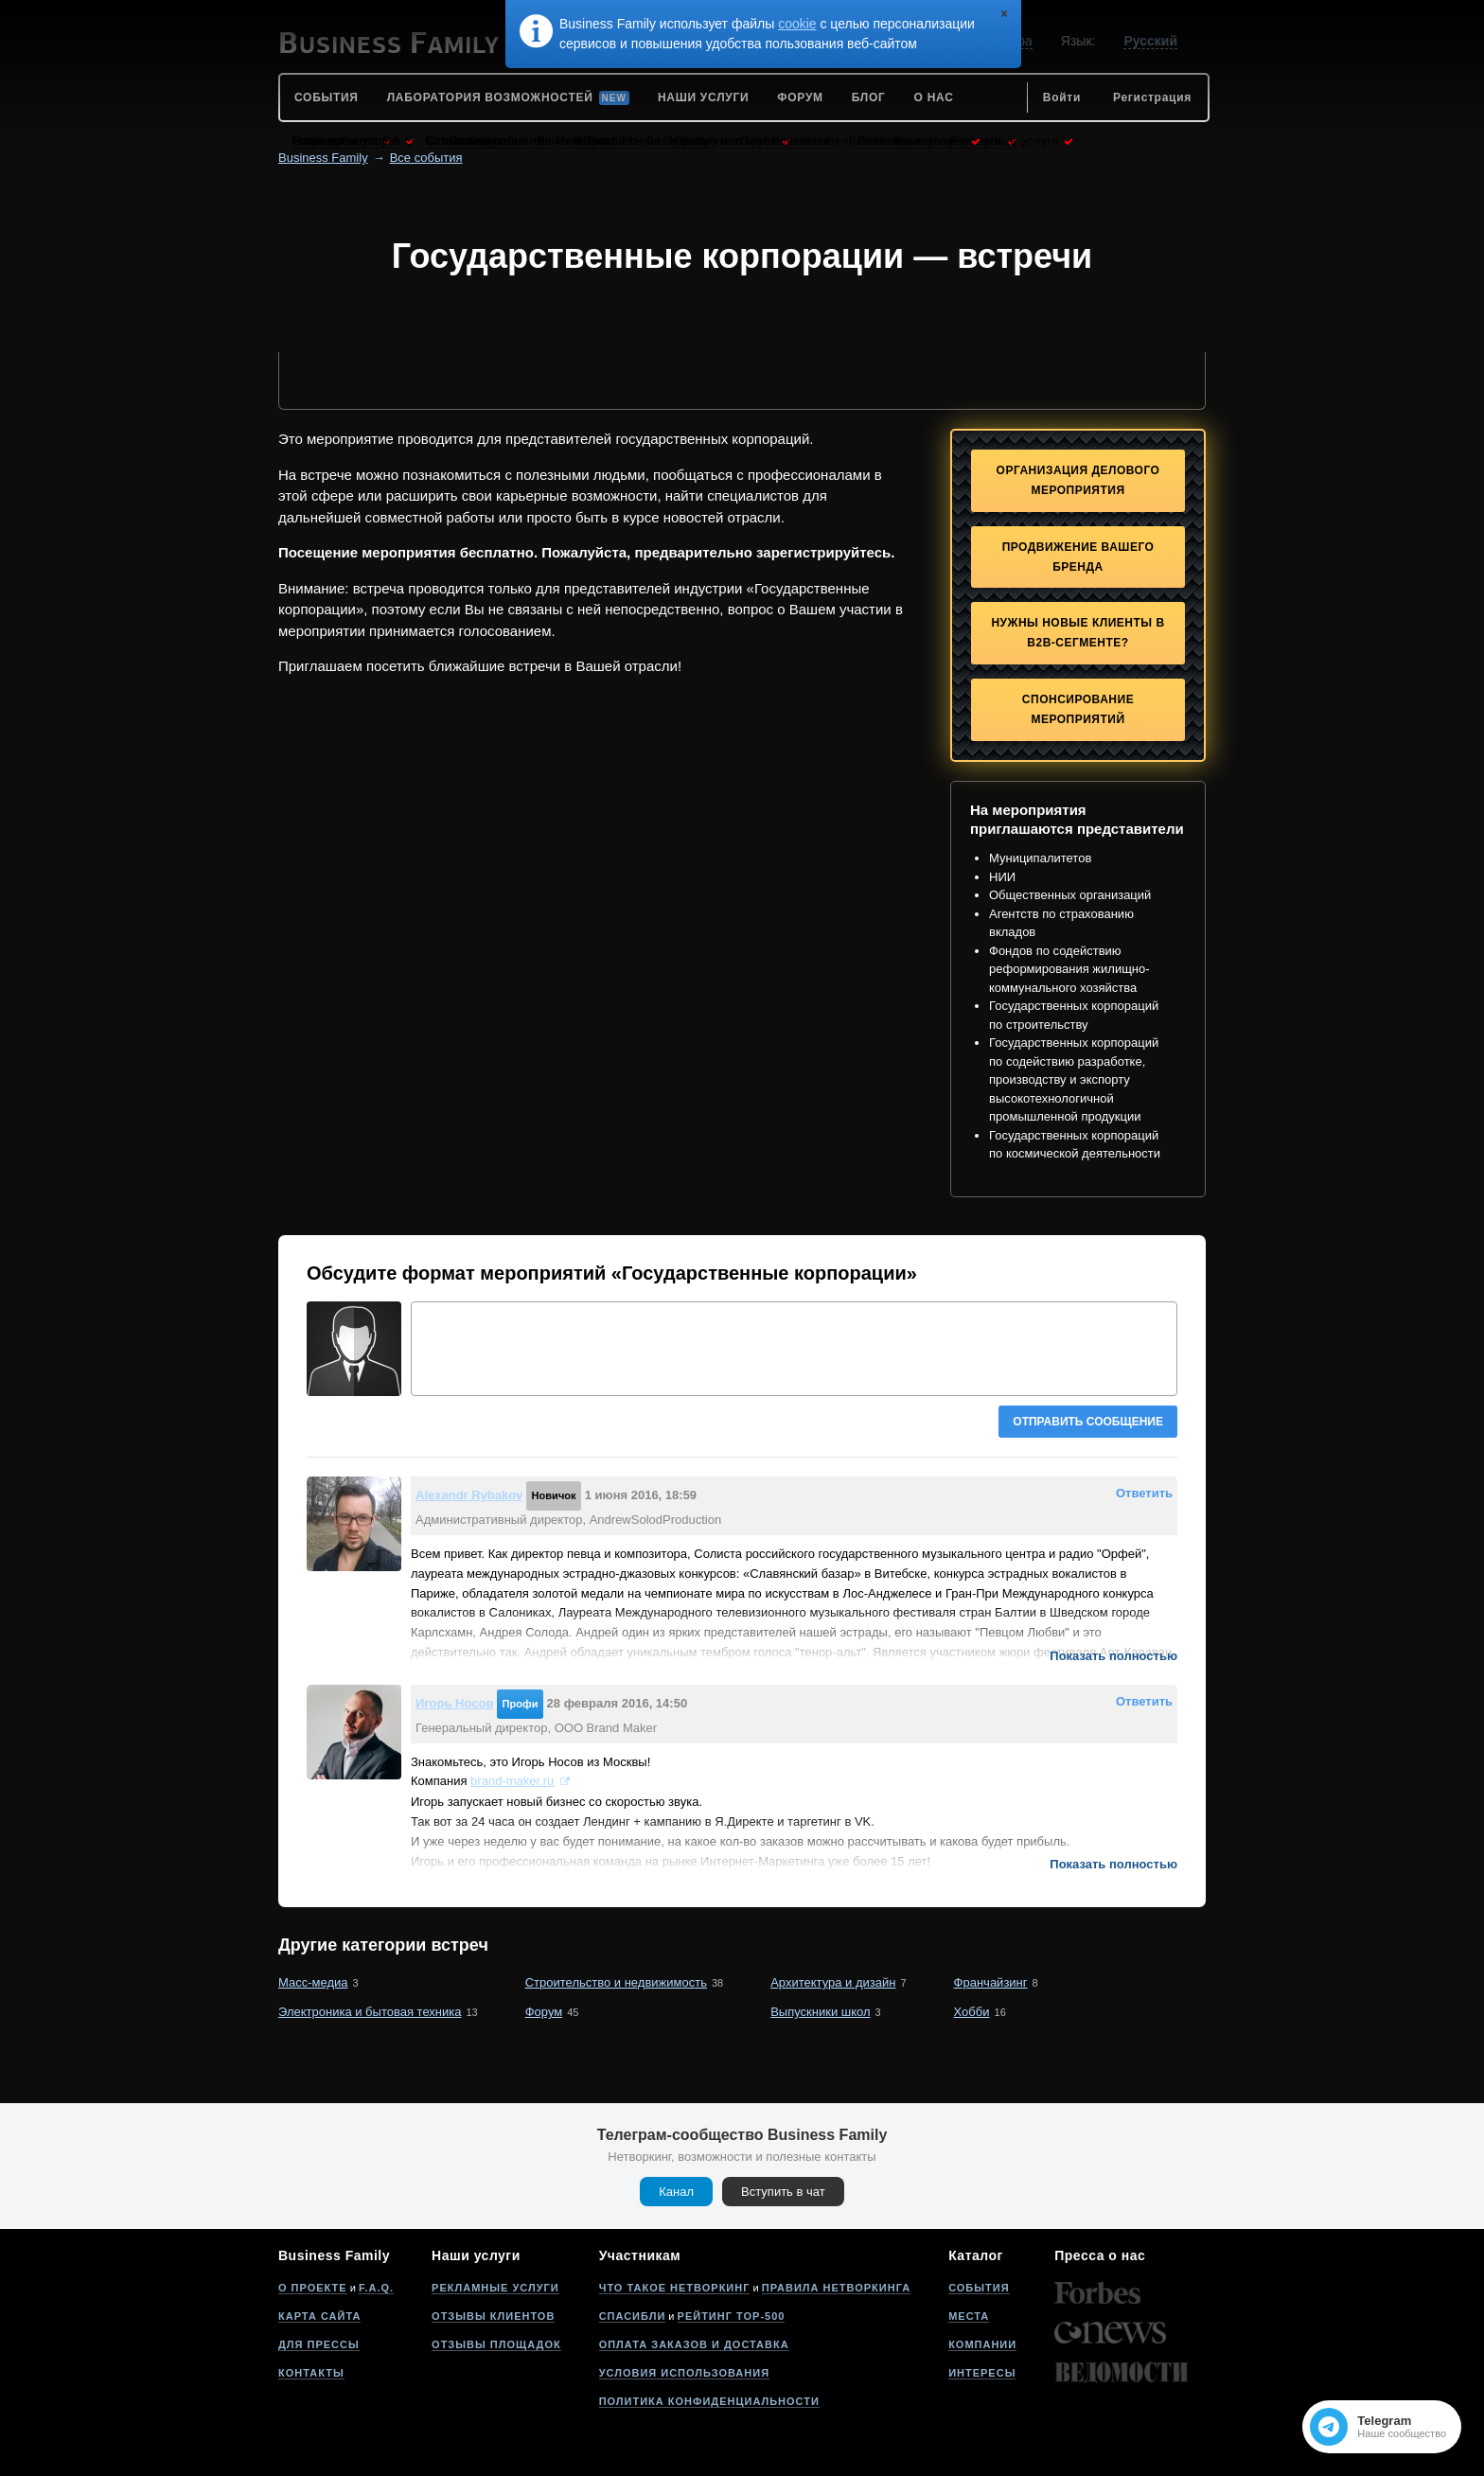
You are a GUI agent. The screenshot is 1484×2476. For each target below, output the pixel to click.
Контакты (311, 2373)
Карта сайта (319, 2316)
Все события (426, 157)
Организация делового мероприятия (1078, 480)
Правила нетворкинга (836, 2287)
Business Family (323, 157)
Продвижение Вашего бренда (1078, 557)
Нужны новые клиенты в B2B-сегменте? (1077, 632)
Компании (982, 2344)
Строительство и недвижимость (616, 1982)
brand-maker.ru (512, 1781)
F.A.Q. (376, 2287)
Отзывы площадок (496, 2344)
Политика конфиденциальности (709, 2401)
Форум (544, 2012)
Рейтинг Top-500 (732, 2316)
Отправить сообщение (1088, 1421)
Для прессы (319, 2344)
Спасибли (632, 2316)
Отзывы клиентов (493, 2316)
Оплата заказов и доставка (694, 2344)
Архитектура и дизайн (832, 1982)
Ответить (1144, 1493)
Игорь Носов (454, 1703)
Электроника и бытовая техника (369, 2012)
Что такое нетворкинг (675, 2287)
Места (968, 2316)
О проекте (312, 2287)
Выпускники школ (820, 2012)
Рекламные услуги (495, 2287)
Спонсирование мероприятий (1078, 709)
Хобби (972, 2012)
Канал (676, 2191)
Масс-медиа (313, 1982)
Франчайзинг (991, 1982)
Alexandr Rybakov (468, 1495)
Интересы (982, 2373)
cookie (797, 23)
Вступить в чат (783, 2191)
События (978, 2287)
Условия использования (684, 2373)
